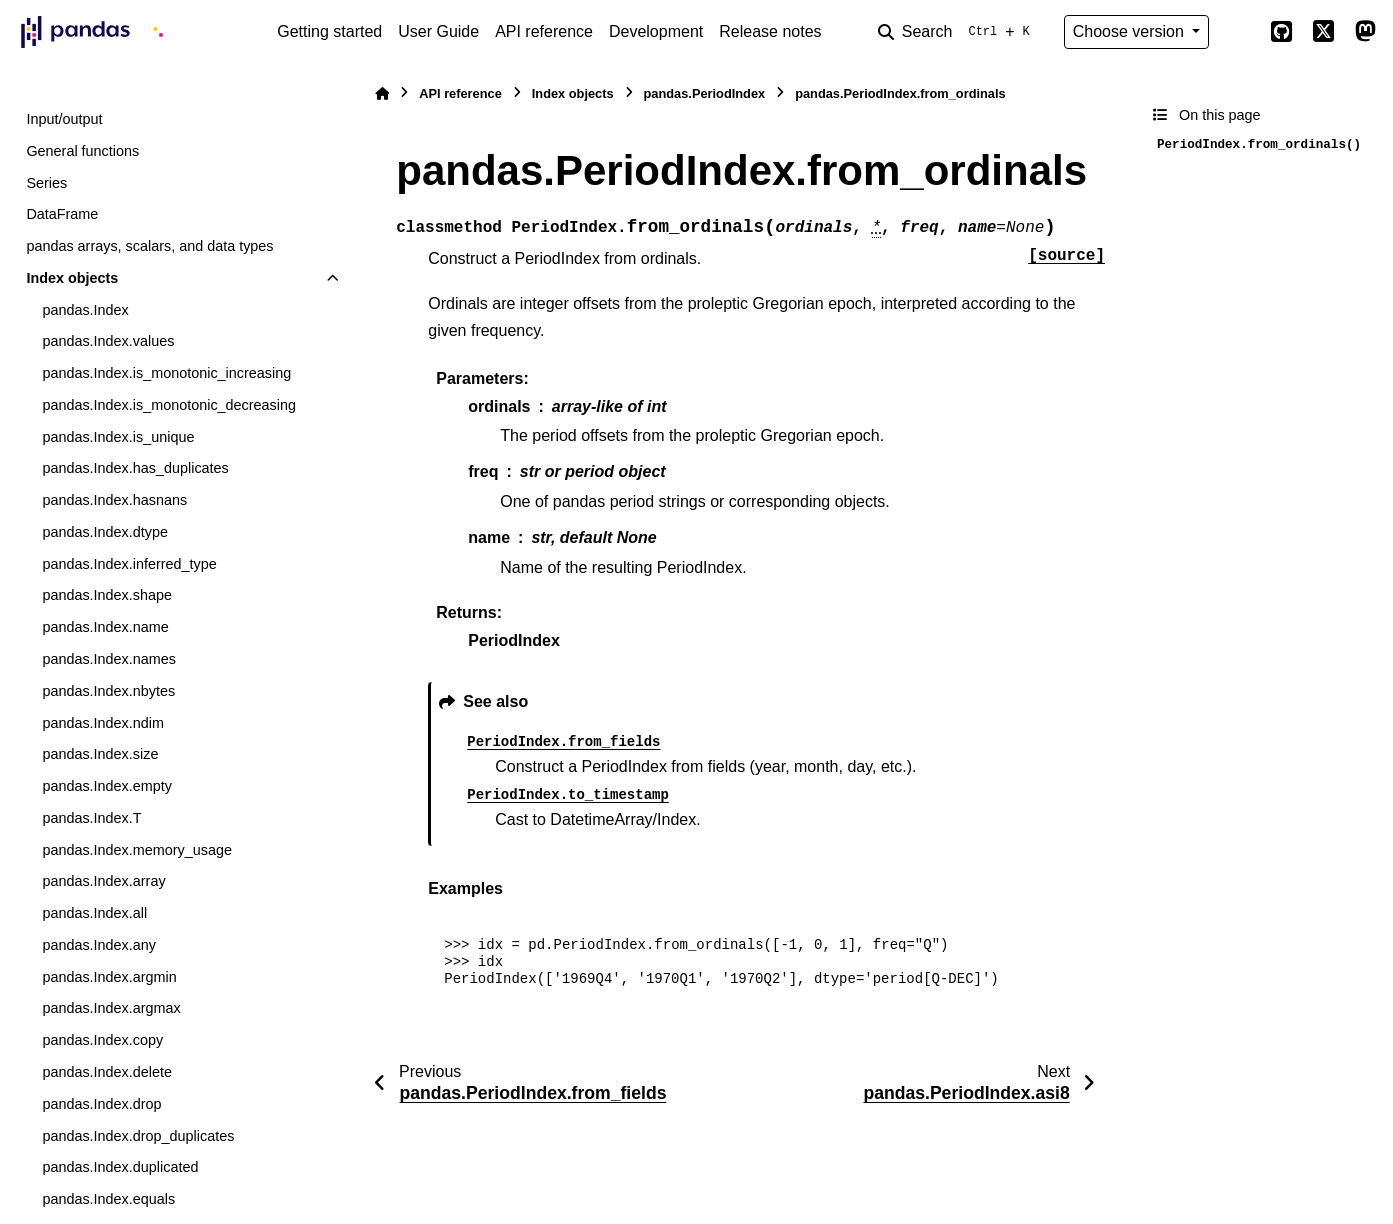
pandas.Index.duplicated (120, 1167)
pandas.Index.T (91, 818)
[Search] (958, 32)
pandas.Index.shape (107, 595)
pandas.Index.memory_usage (137, 850)
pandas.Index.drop (101, 1104)
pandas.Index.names (109, 659)
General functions (82, 151)
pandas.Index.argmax (111, 1008)
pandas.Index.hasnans (114, 500)
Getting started (329, 31)
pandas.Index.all (94, 913)
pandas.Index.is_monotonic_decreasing (169, 405)
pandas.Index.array (103, 881)
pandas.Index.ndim (103, 723)
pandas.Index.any (99, 945)
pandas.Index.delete (107, 1072)
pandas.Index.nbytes (108, 691)
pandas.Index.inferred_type (129, 564)
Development (656, 31)
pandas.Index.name (105, 627)
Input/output (64, 119)
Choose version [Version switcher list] (1131, 31)
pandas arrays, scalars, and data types (149, 246)
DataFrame (62, 214)
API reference (544, 31)
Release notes (770, 31)
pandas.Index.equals (108, 1199)
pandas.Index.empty (107, 786)
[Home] (382, 93)
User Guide (438, 31)
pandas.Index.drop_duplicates (138, 1136)
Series (46, 183)
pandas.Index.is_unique (118, 437)
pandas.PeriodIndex (705, 93)
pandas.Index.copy (102, 1040)
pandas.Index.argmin (109, 977)
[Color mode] (1239, 32)
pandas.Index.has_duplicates (135, 468)
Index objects (72, 278)
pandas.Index (85, 310)
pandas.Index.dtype (105, 532)
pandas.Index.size (100, 754)
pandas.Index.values (108, 341)
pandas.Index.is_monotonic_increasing (166, 373)
